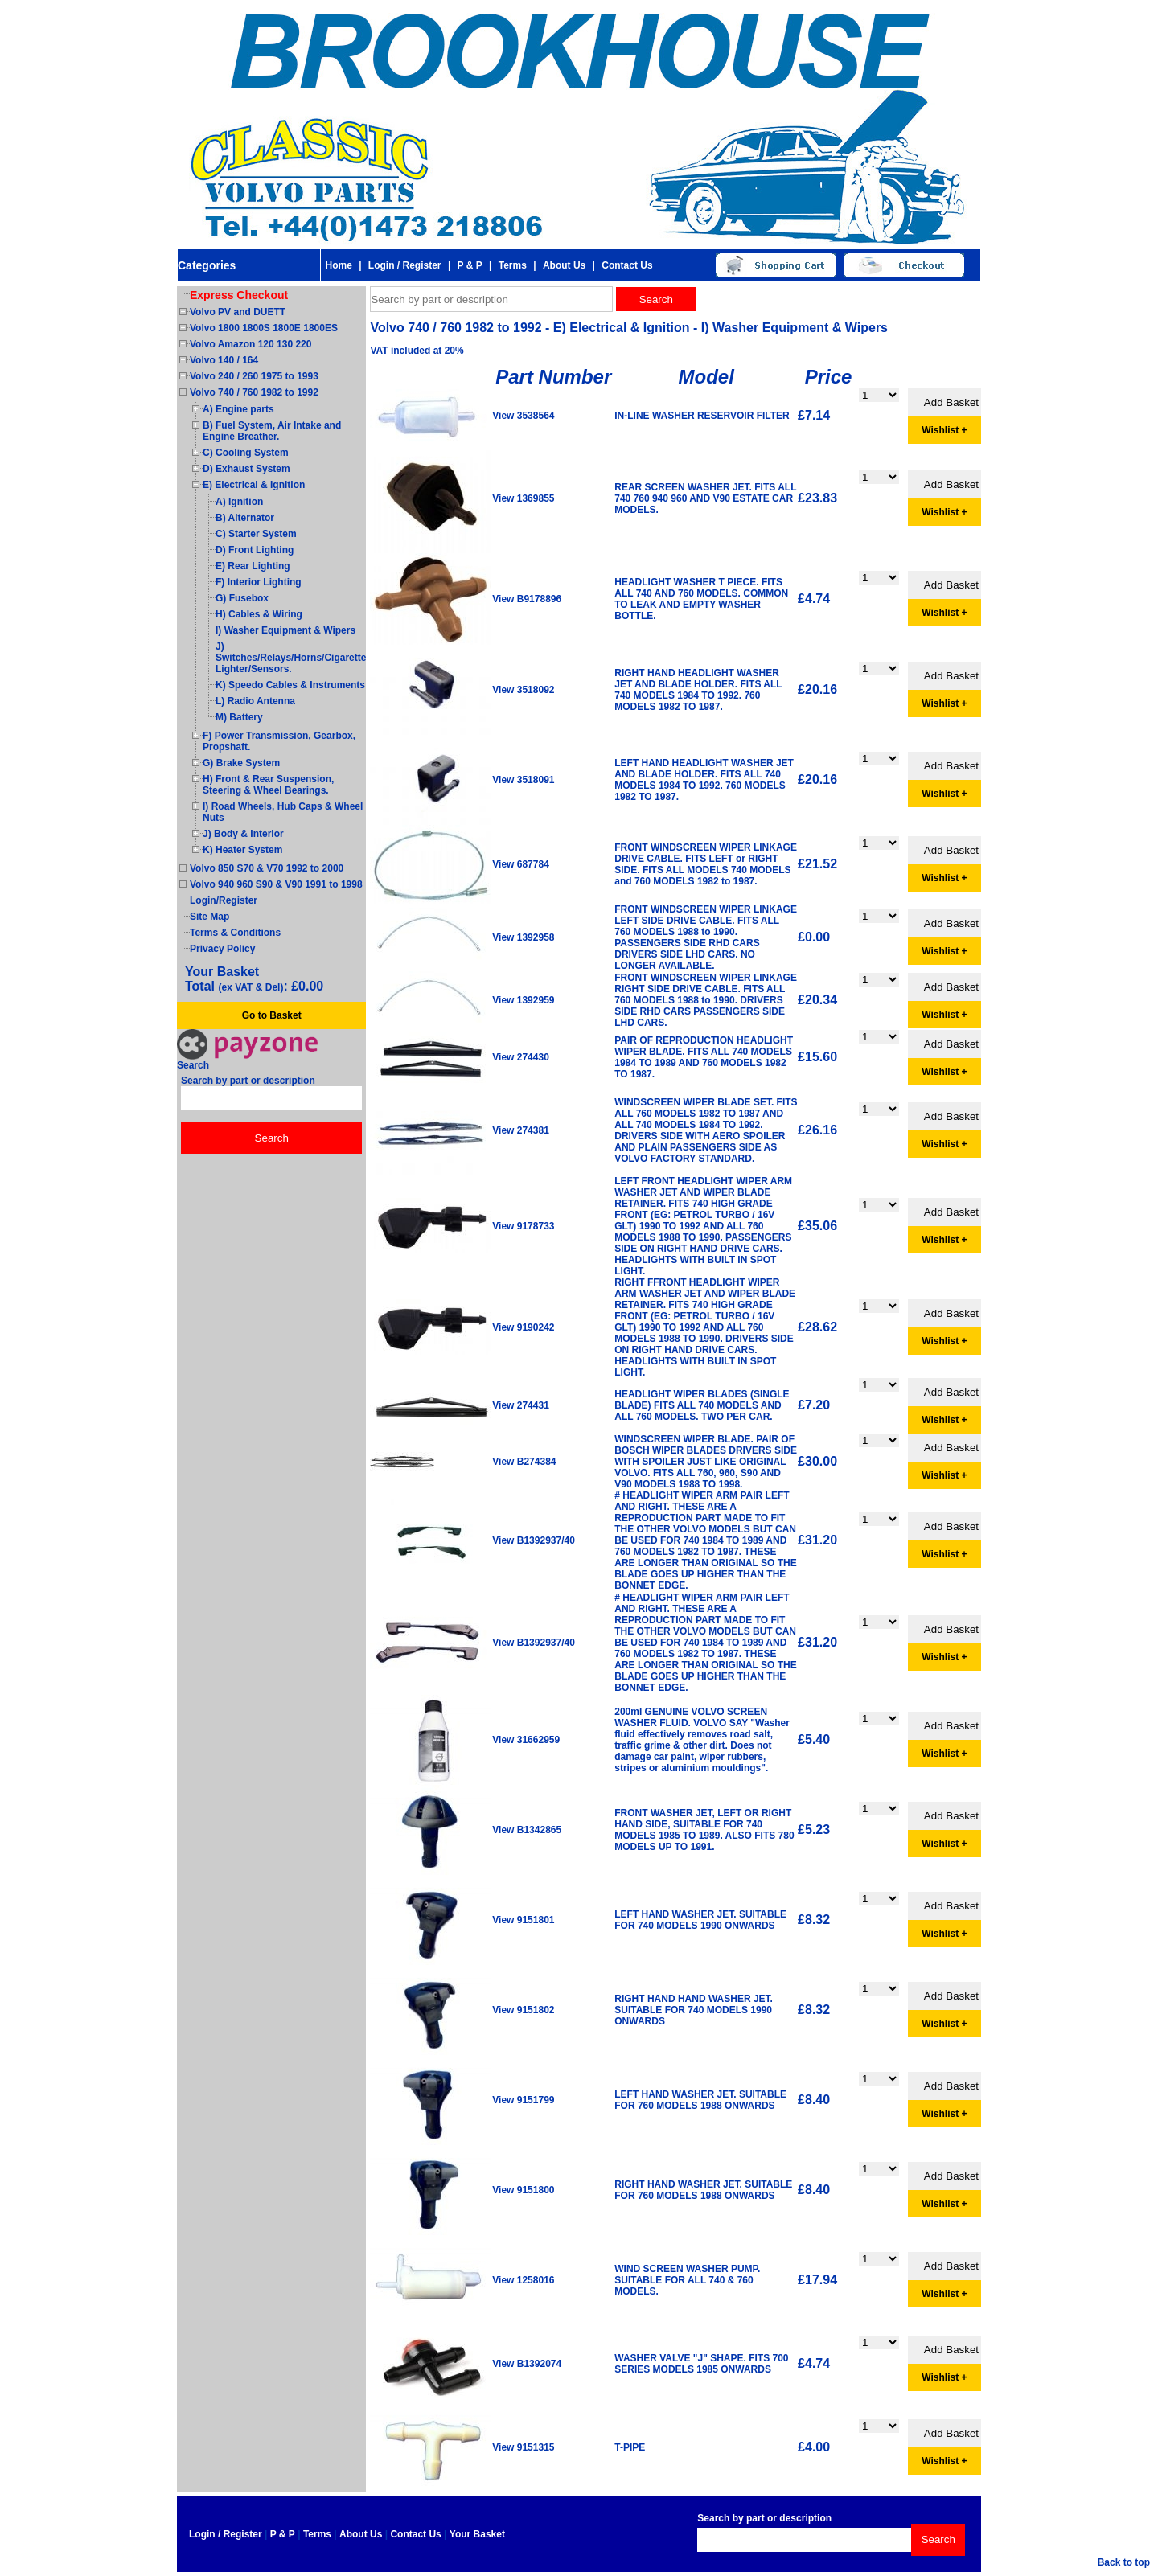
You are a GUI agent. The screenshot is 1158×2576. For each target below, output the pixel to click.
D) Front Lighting (255, 550)
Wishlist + (944, 430)
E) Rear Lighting (253, 566)
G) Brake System (241, 763)
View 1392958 (523, 937)
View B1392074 (526, 2363)
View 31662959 (526, 1739)
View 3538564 (523, 415)
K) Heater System (242, 849)
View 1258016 (523, 2280)
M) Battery (239, 717)
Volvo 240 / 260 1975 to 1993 (254, 376)
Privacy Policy (222, 948)
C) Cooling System (246, 452)
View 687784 (520, 864)
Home (338, 265)
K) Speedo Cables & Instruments (290, 685)
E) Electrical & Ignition (254, 484)
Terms (513, 265)
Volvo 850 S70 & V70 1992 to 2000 (266, 868)
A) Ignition (239, 501)
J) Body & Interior (243, 833)
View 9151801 (523, 1920)
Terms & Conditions (235, 932)
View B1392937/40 (533, 1540)
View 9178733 (523, 1226)
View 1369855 (523, 498)
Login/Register (223, 900)
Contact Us (627, 265)
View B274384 (524, 1461)
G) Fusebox (242, 598)
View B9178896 (526, 599)
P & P (470, 265)
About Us (564, 265)
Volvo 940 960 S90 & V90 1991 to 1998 (276, 884)
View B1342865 (526, 1830)
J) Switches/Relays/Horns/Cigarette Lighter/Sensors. (291, 658)
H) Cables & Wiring (259, 614)
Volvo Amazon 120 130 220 (250, 344)
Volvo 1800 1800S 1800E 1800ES (264, 328)
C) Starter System (256, 533)
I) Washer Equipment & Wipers (285, 630)
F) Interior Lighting (259, 582)
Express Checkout (239, 295)
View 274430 (520, 1057)
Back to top (1124, 2562)
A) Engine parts (238, 409)
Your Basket (477, 2534)
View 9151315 (523, 2447)
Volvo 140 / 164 (224, 360)
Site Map (209, 916)
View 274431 (520, 1405)
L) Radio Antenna (255, 701)
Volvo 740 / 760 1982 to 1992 (254, 392)
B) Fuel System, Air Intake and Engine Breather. (272, 431)
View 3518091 (523, 780)
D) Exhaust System (246, 468)
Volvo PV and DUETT (237, 312)
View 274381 (520, 1130)
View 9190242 (523, 1327)
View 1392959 (523, 1000)
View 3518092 (523, 689)
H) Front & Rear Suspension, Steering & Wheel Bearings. (268, 784)
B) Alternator (245, 517)
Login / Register (404, 265)
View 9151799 (523, 2100)
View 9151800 (523, 2190)
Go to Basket (272, 1015)
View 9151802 (523, 2010)
